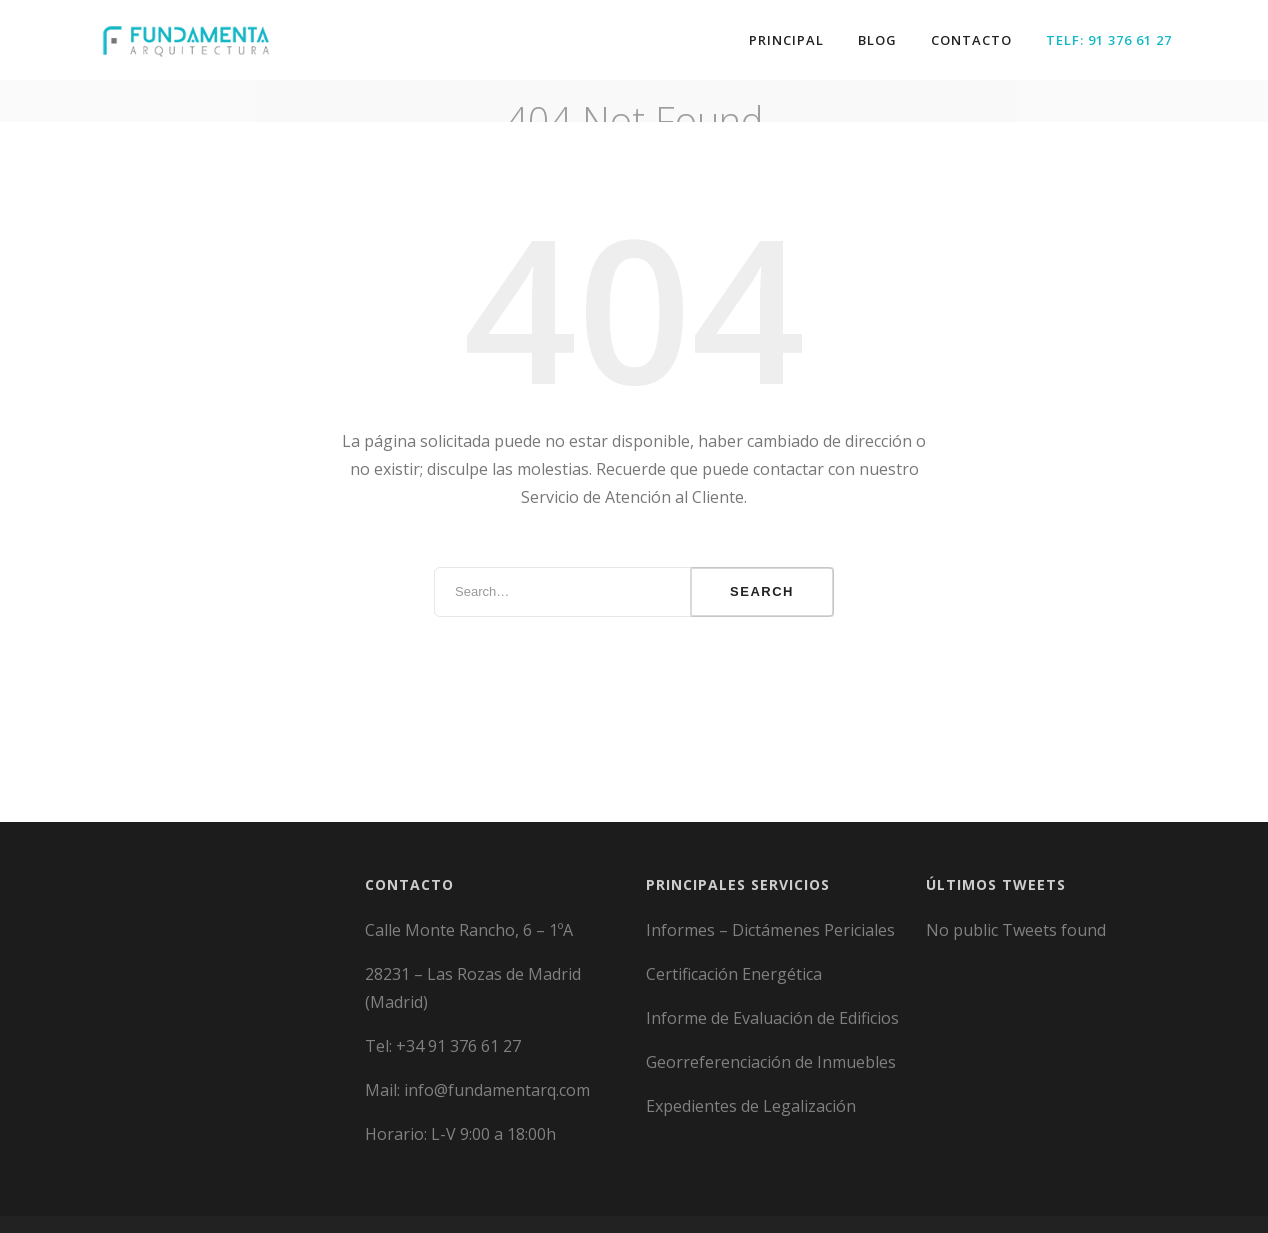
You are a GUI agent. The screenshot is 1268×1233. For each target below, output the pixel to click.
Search (762, 579)
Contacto (971, 40)
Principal (786, 40)
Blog (877, 40)
